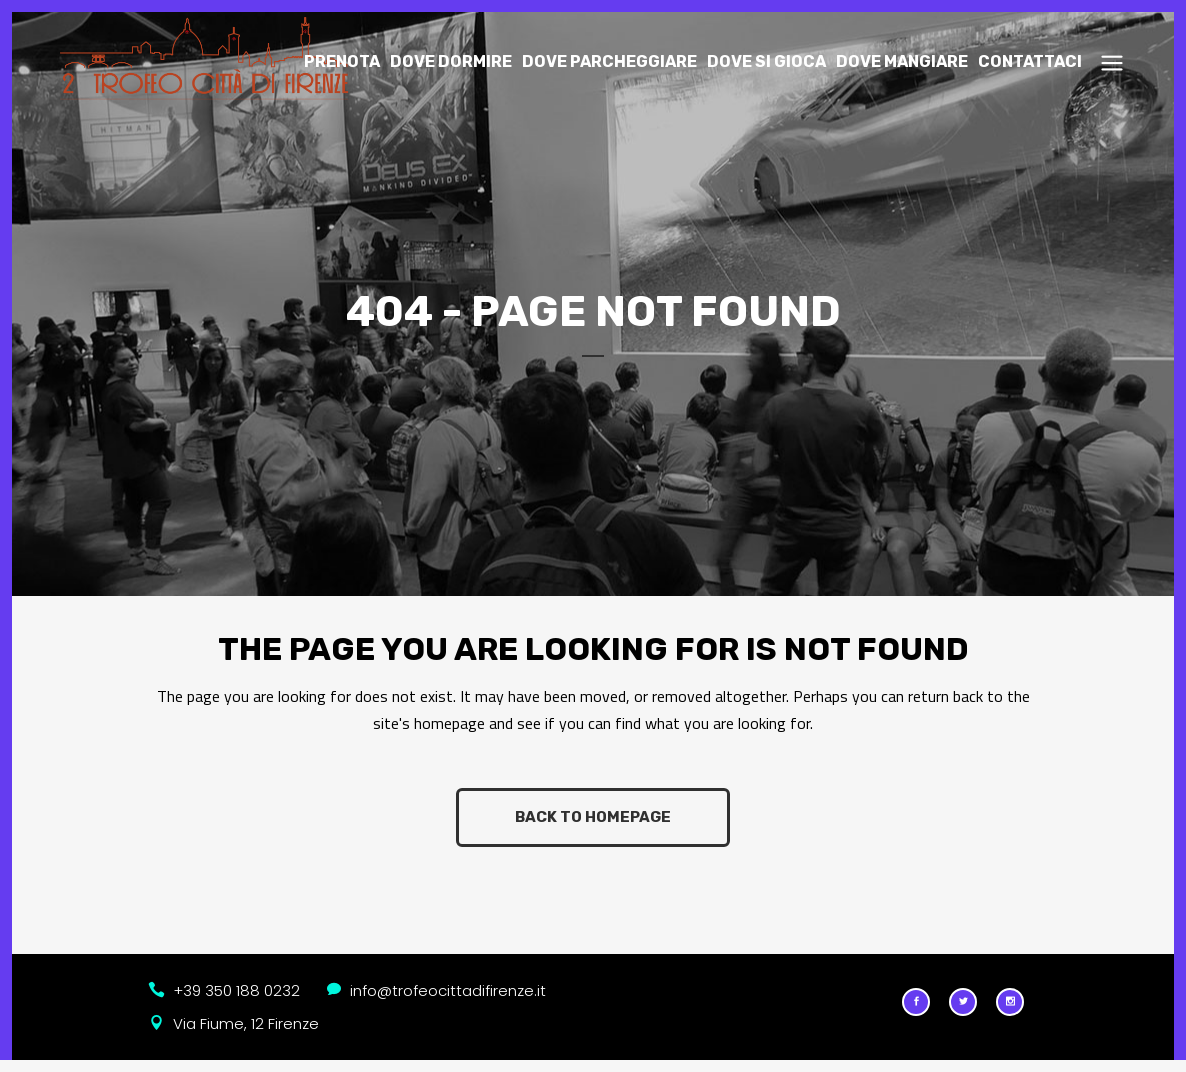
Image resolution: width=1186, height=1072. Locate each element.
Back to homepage (593, 817)
